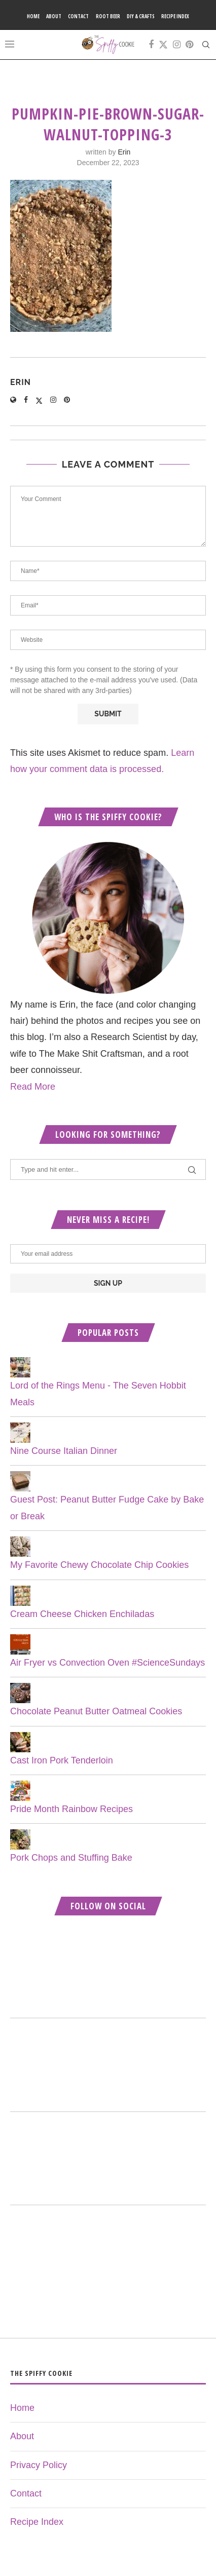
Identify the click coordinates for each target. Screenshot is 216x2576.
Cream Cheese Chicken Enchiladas (82, 1614)
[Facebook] (151, 44)
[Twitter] (163, 44)
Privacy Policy (38, 2465)
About (53, 16)
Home (33, 16)
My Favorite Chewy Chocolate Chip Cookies (99, 1565)
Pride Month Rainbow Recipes (71, 1809)
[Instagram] (177, 44)
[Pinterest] (189, 44)
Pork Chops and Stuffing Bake (71, 1858)
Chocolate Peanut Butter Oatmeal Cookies (96, 1711)
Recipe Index (175, 16)
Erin (124, 152)
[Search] (206, 44)
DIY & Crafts (141, 16)
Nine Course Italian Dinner (63, 1451)
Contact (78, 16)
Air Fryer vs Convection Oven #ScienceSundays (107, 1663)
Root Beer (108, 16)
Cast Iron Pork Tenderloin (61, 1760)
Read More (32, 1087)
